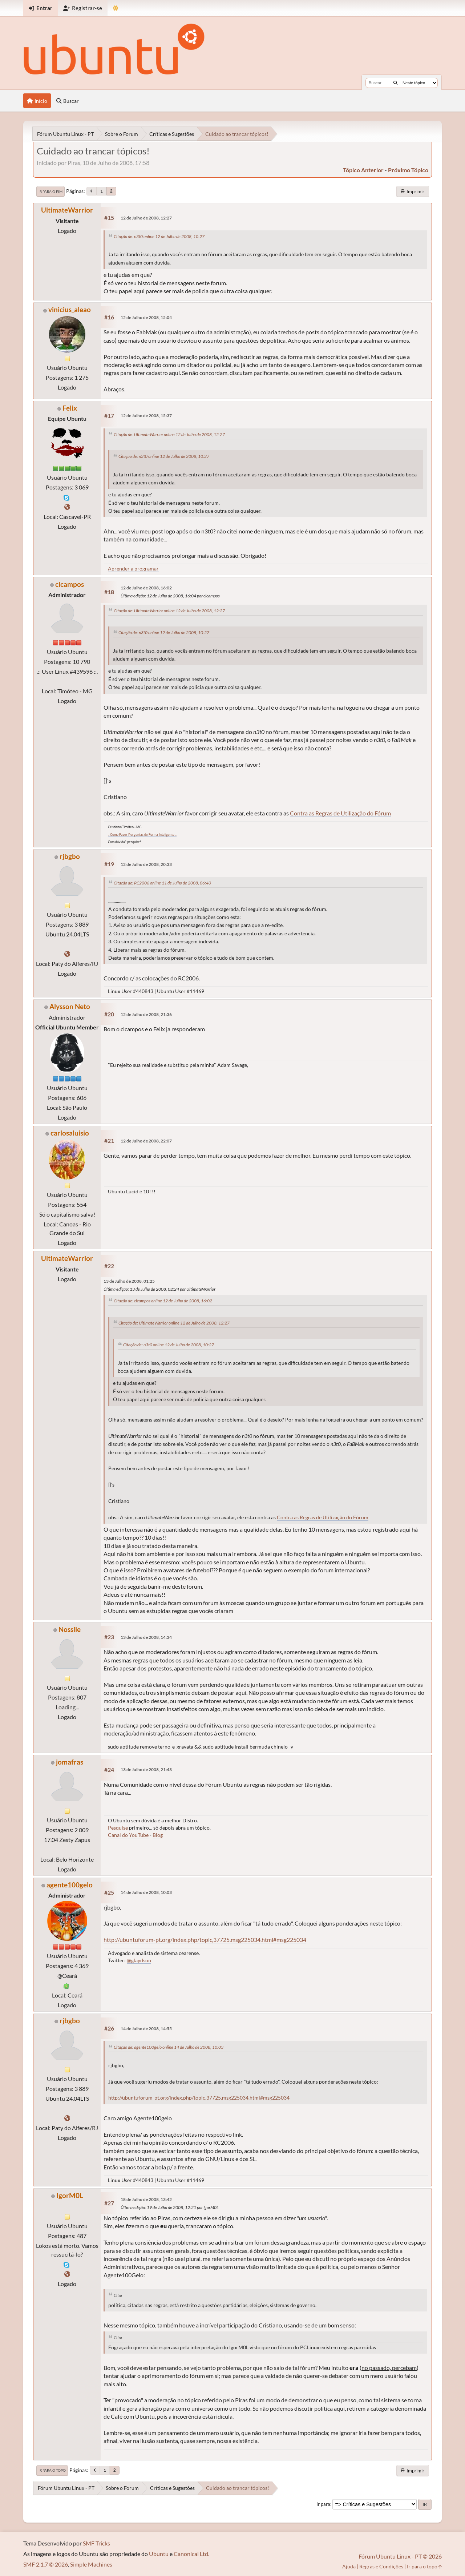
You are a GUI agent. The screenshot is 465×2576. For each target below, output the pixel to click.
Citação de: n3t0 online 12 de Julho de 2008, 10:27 (159, 236)
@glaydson (139, 1960)
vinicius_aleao (69, 309)
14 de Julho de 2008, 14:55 (146, 2028)
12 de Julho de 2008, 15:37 (146, 415)
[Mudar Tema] (116, 8)
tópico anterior (363, 169)
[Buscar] (395, 83)
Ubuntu (159, 2553)
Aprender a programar (133, 568)
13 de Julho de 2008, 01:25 (129, 1281)
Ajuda (349, 2566)
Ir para (323, 2504)
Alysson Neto (69, 1006)
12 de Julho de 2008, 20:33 (146, 864)
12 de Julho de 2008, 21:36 (146, 1014)
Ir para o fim (50, 191)
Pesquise (118, 1828)
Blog (158, 1835)
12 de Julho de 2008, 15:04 (146, 317)
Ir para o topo (52, 2470)
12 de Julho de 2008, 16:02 (146, 587)
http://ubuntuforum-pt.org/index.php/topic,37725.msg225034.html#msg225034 (205, 1939)
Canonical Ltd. (191, 2553)
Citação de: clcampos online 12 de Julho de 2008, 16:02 (163, 1300)
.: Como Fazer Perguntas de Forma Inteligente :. (142, 835)
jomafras (69, 1762)
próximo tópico (408, 169)
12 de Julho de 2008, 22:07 (146, 1140)
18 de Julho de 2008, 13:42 (146, 2199)
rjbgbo (70, 856)
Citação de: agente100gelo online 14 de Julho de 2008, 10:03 (168, 2047)
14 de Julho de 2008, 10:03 (146, 1892)
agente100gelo (69, 1884)
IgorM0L (69, 2195)
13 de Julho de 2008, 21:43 (146, 1769)
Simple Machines (91, 2564)
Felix (69, 408)
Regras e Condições (381, 2566)
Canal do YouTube (128, 1835)
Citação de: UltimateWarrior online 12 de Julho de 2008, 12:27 (169, 434)
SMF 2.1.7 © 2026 (45, 2564)
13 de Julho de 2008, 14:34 (146, 1637)
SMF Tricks (96, 2543)
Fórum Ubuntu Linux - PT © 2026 (400, 2556)
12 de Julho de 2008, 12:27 (146, 217)
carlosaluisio (69, 1133)
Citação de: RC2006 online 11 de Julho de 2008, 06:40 (162, 883)
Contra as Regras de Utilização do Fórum (340, 813)
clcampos (69, 584)
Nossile (69, 1629)
